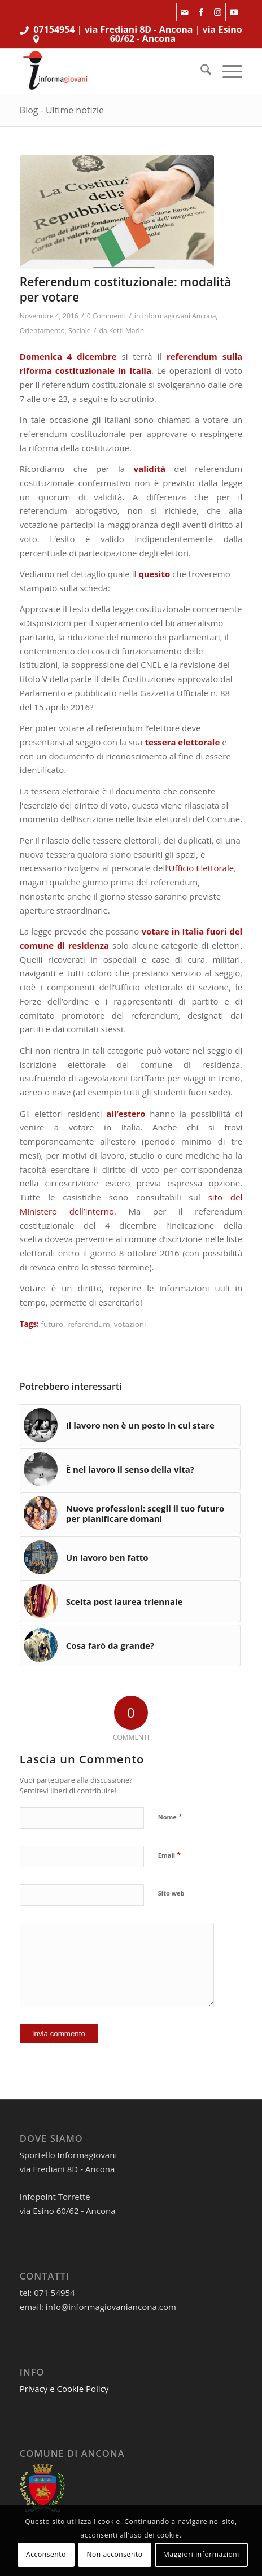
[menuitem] (200, 71)
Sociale (79, 330)
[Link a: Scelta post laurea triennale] (130, 1601)
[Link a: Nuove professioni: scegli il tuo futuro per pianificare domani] (130, 1513)
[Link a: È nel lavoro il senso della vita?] (130, 1469)
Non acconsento (114, 2554)
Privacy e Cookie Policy (64, 2388)
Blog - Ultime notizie (62, 110)
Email (169, 1855)
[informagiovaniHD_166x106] (109, 71)
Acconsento (46, 2554)
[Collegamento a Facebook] (201, 12)
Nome (170, 1816)
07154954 (54, 29)
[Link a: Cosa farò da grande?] (130, 1645)
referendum (88, 1324)
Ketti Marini (127, 330)
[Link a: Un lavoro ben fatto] (130, 1557)
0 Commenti (106, 316)
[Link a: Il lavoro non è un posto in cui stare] (130, 1425)
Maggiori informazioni (201, 2554)
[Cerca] (200, 71)
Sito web (171, 1893)
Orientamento (42, 330)
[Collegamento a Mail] (185, 12)
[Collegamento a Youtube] (234, 12)
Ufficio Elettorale (201, 868)
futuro (52, 1324)
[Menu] (226, 71)
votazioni (130, 1324)
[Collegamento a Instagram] (217, 12)
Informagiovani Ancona (179, 316)
